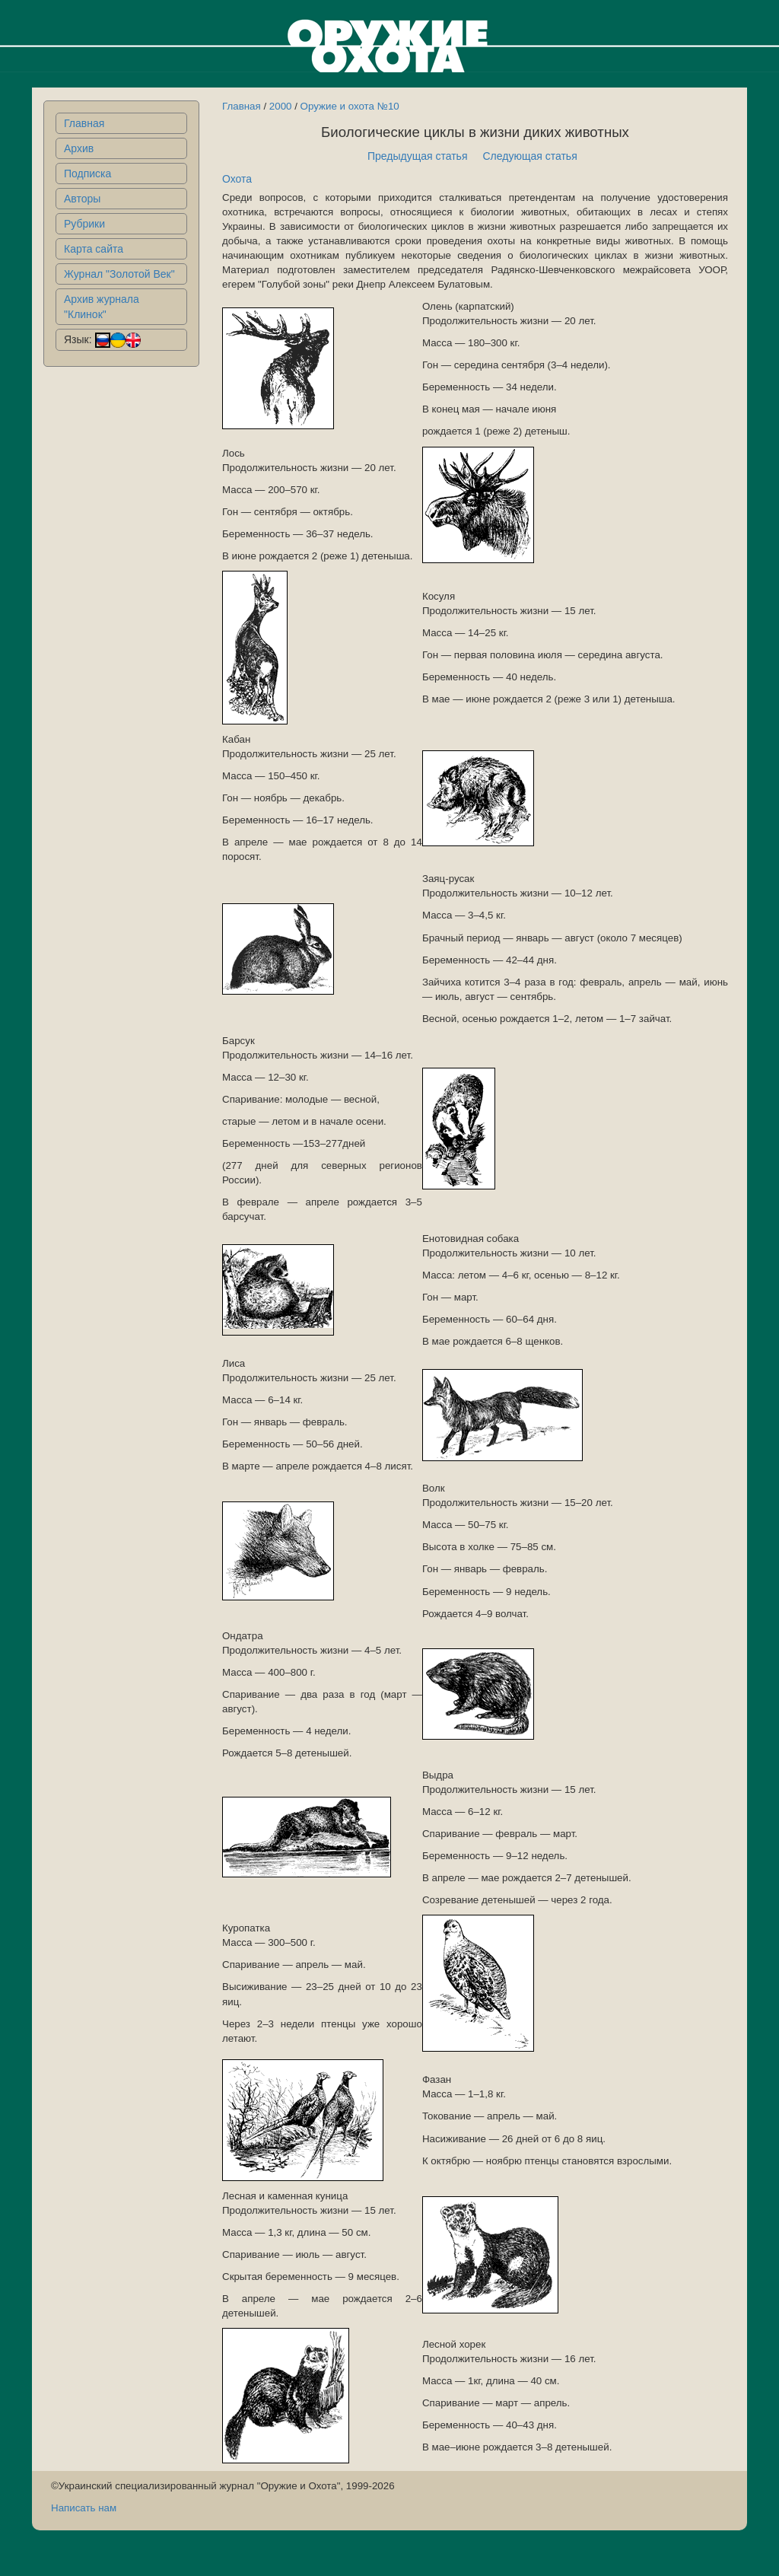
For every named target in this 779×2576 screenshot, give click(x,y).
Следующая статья (530, 156)
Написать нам (83, 2508)
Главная (84, 123)
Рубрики (84, 224)
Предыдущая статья (417, 156)
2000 (280, 106)
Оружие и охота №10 (349, 106)
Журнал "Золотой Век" (119, 274)
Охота (237, 179)
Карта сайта (93, 249)
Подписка (87, 173)
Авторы (82, 199)
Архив (79, 148)
